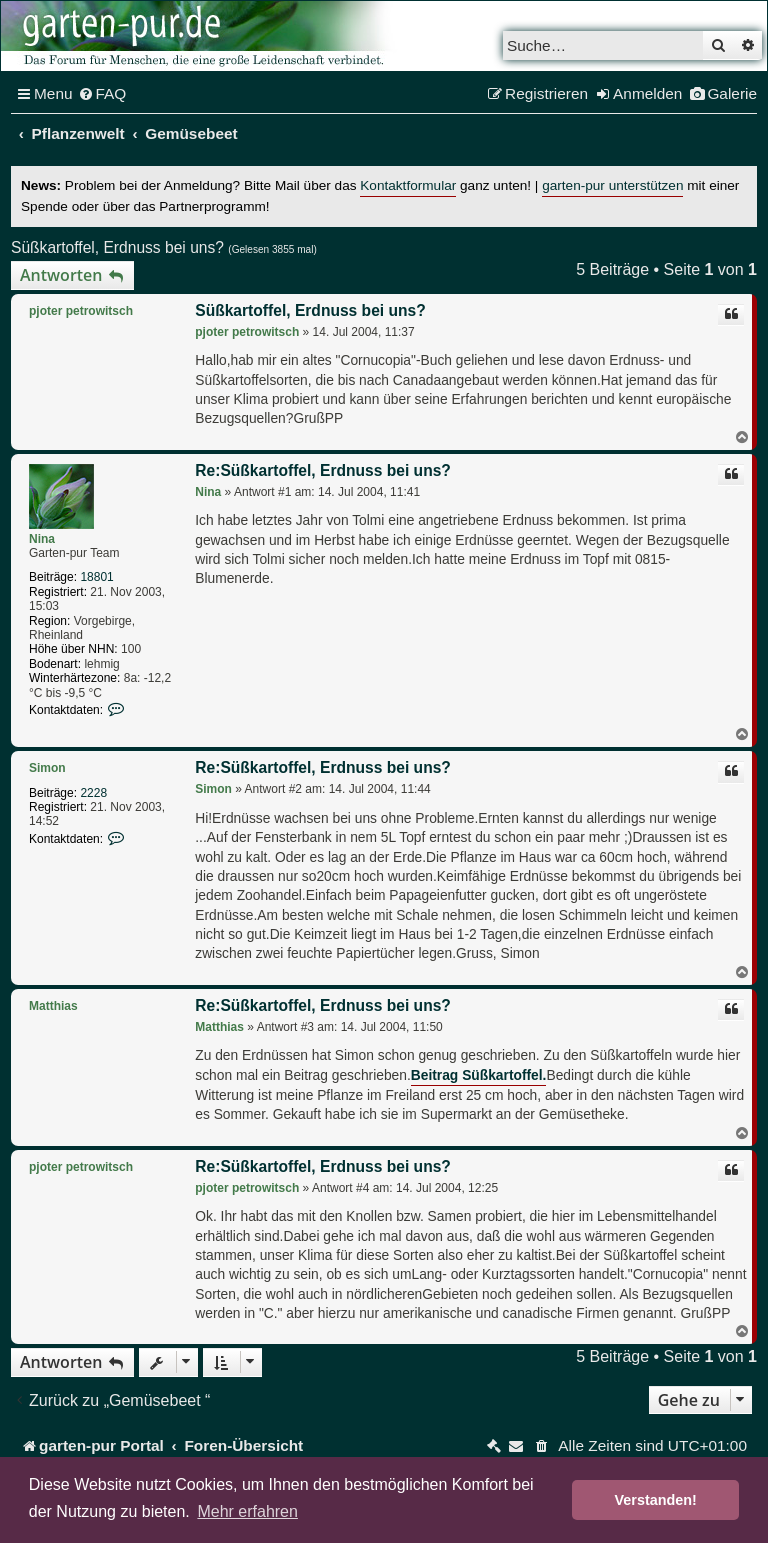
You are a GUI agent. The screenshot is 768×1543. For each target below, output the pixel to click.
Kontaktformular (408, 185)
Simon (47, 768)
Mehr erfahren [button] (247, 1511)
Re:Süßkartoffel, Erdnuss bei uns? (323, 470)
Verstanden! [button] (656, 1500)
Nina (42, 539)
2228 (93, 793)
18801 (96, 577)
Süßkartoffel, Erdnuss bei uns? (117, 247)
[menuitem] (102, 94)
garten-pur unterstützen (612, 185)
